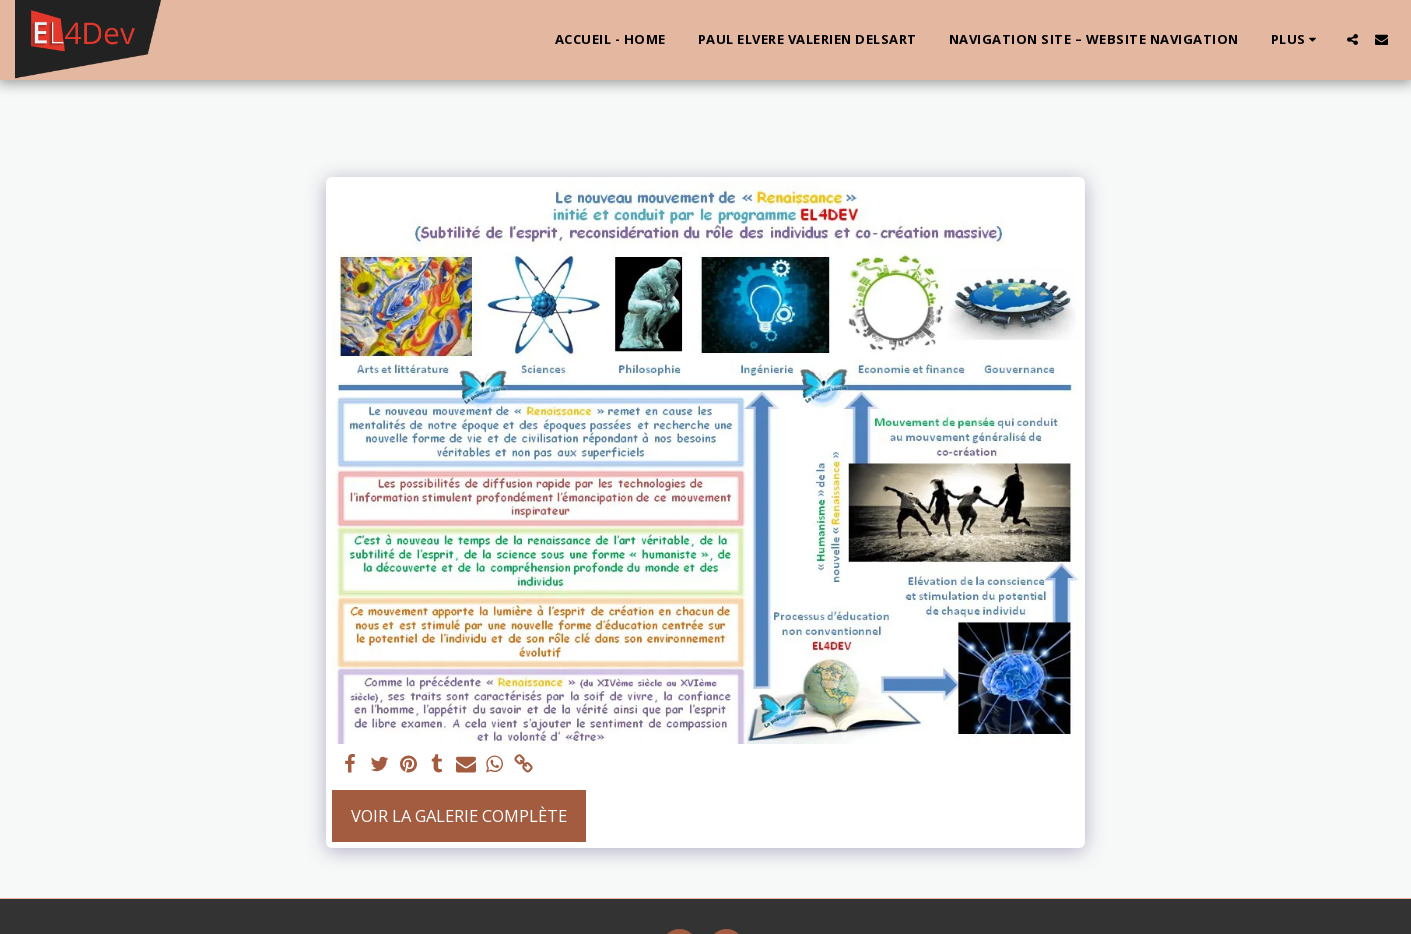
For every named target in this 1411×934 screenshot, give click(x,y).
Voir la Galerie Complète (459, 815)
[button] (1352, 39)
